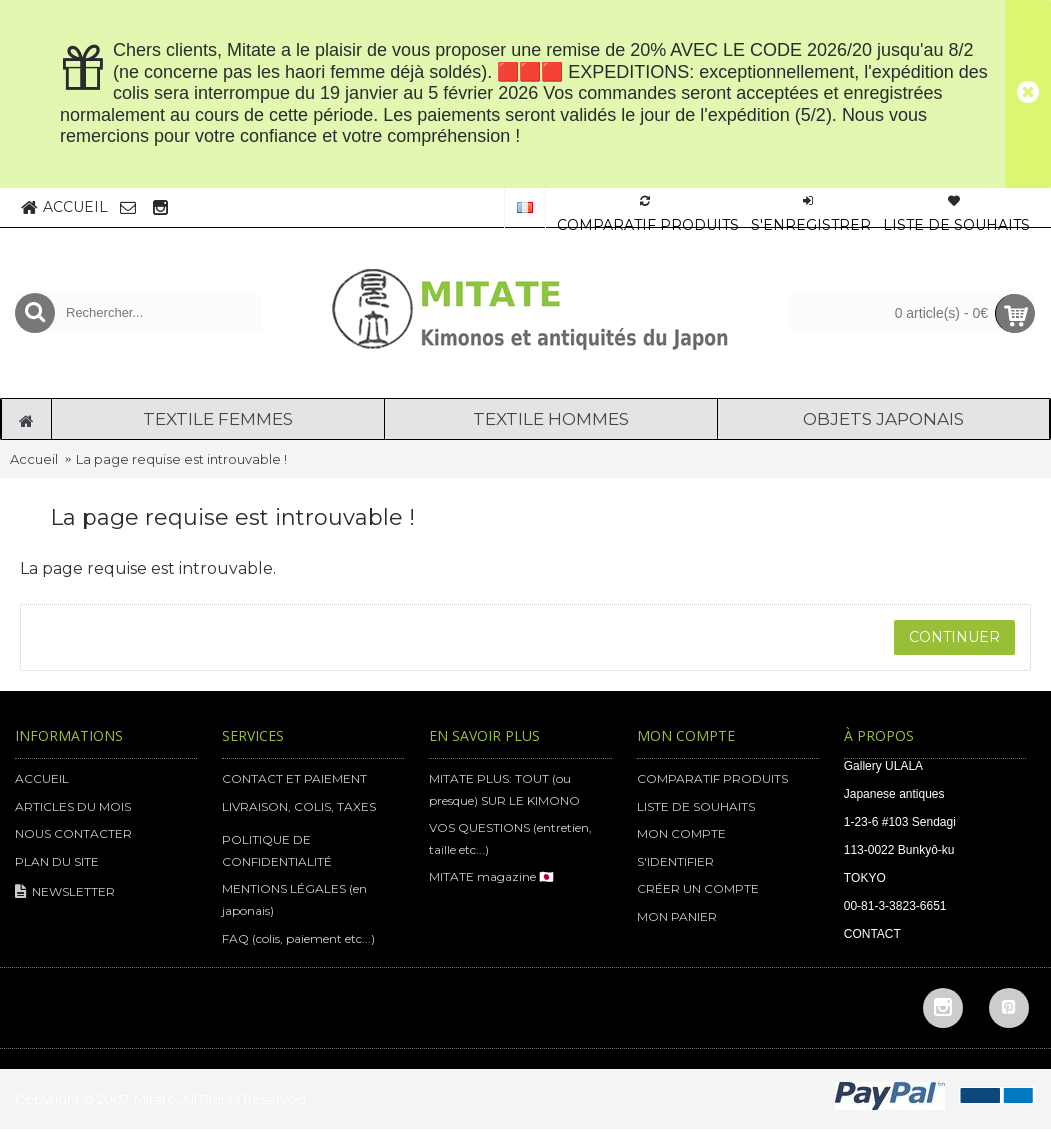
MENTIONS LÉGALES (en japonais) (294, 899)
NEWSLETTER (65, 892)
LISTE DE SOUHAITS (696, 806)
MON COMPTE (681, 833)
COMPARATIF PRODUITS (712, 778)
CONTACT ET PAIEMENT (294, 778)
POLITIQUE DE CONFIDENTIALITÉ (277, 850)
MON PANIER (677, 916)
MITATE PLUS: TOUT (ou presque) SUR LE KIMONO (504, 789)
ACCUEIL (42, 778)
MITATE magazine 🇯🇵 (491, 876)
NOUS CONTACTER (73, 833)
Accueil (34, 459)
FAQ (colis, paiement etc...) (298, 938)
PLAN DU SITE (57, 861)
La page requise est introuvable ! (181, 459)
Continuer (954, 637)
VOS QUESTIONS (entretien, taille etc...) (510, 838)
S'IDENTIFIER (675, 861)
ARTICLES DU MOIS (73, 806)
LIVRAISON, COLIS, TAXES (299, 806)
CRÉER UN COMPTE (698, 888)
